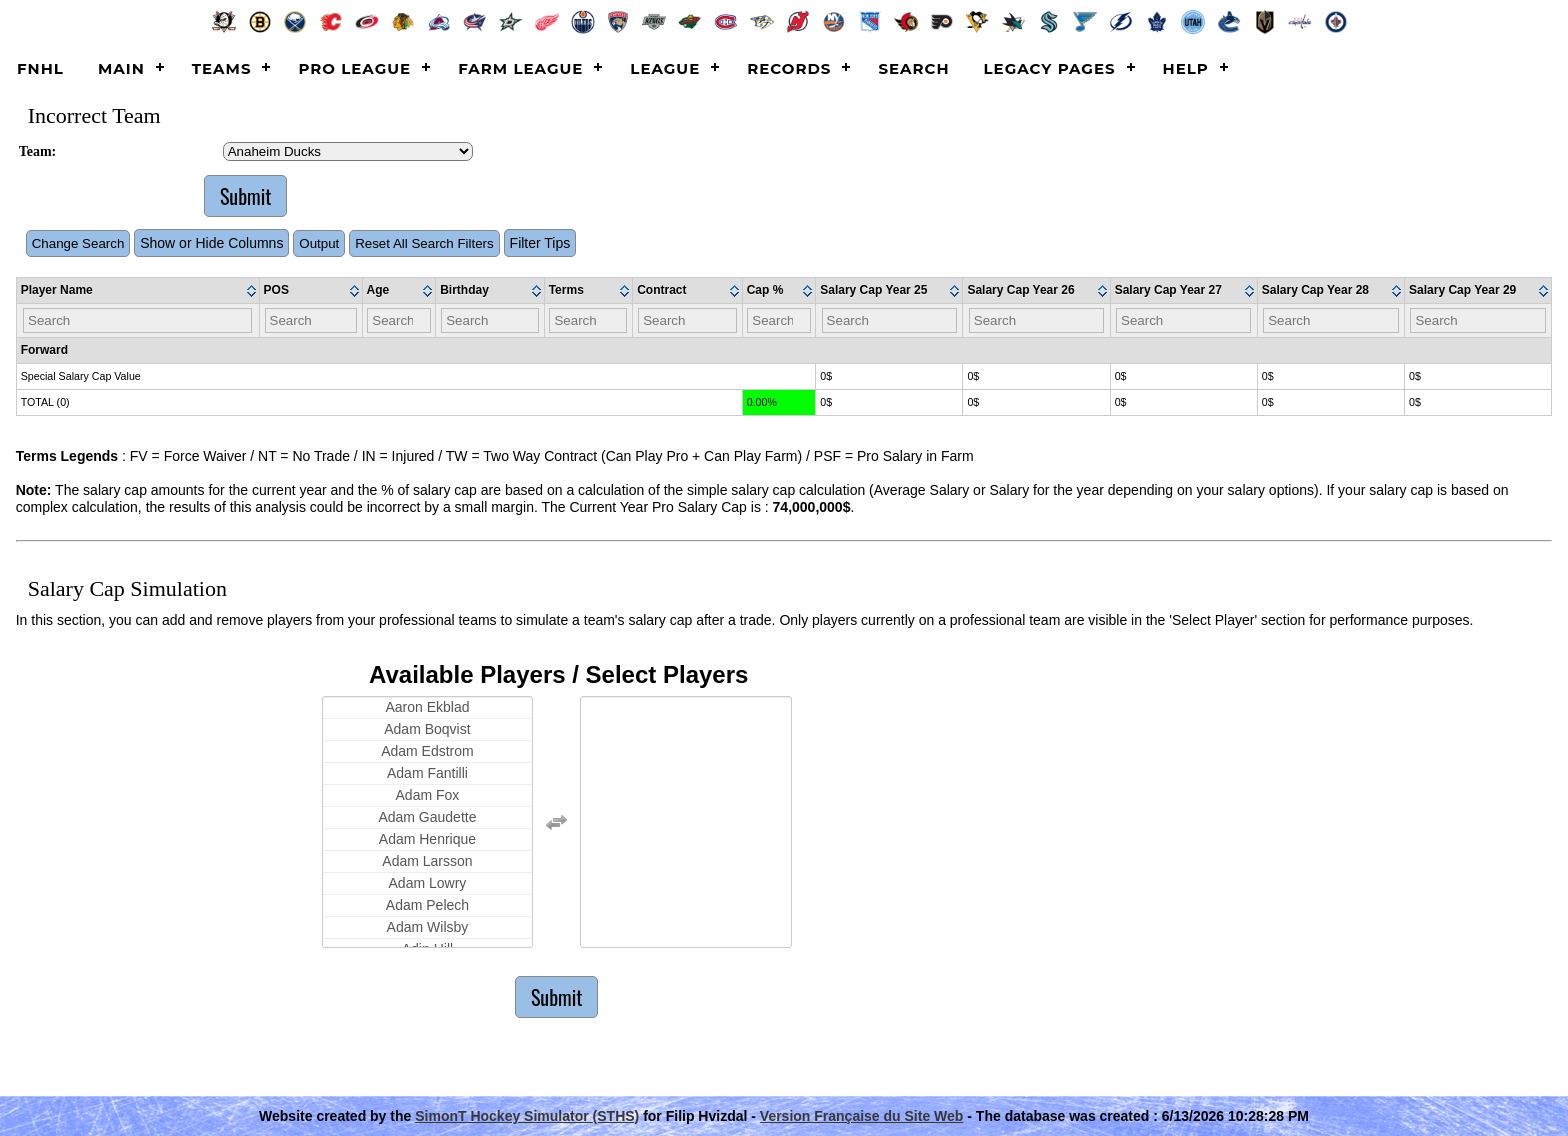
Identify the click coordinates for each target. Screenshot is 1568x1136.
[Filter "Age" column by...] (398, 320)
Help (1186, 68)
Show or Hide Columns (211, 243)
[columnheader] (138, 291)
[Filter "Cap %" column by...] (778, 320)
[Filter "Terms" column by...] (588, 320)
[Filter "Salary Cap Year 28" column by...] (1330, 320)
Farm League (520, 68)
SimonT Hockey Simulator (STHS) (527, 1116)
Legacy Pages (1050, 68)
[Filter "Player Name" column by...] (137, 320)
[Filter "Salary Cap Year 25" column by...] (889, 320)
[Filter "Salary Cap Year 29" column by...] (1478, 320)
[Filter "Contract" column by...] (687, 320)
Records (789, 68)
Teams (222, 68)
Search (913, 68)
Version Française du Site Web (862, 1116)
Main (121, 68)
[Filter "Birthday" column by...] (489, 320)
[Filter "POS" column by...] (311, 320)
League (665, 68)
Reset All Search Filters (424, 243)
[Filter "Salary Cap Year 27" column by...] (1183, 320)
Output (319, 243)
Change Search (78, 243)
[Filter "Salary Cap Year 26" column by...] (1036, 320)
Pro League (354, 68)
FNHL (40, 68)
